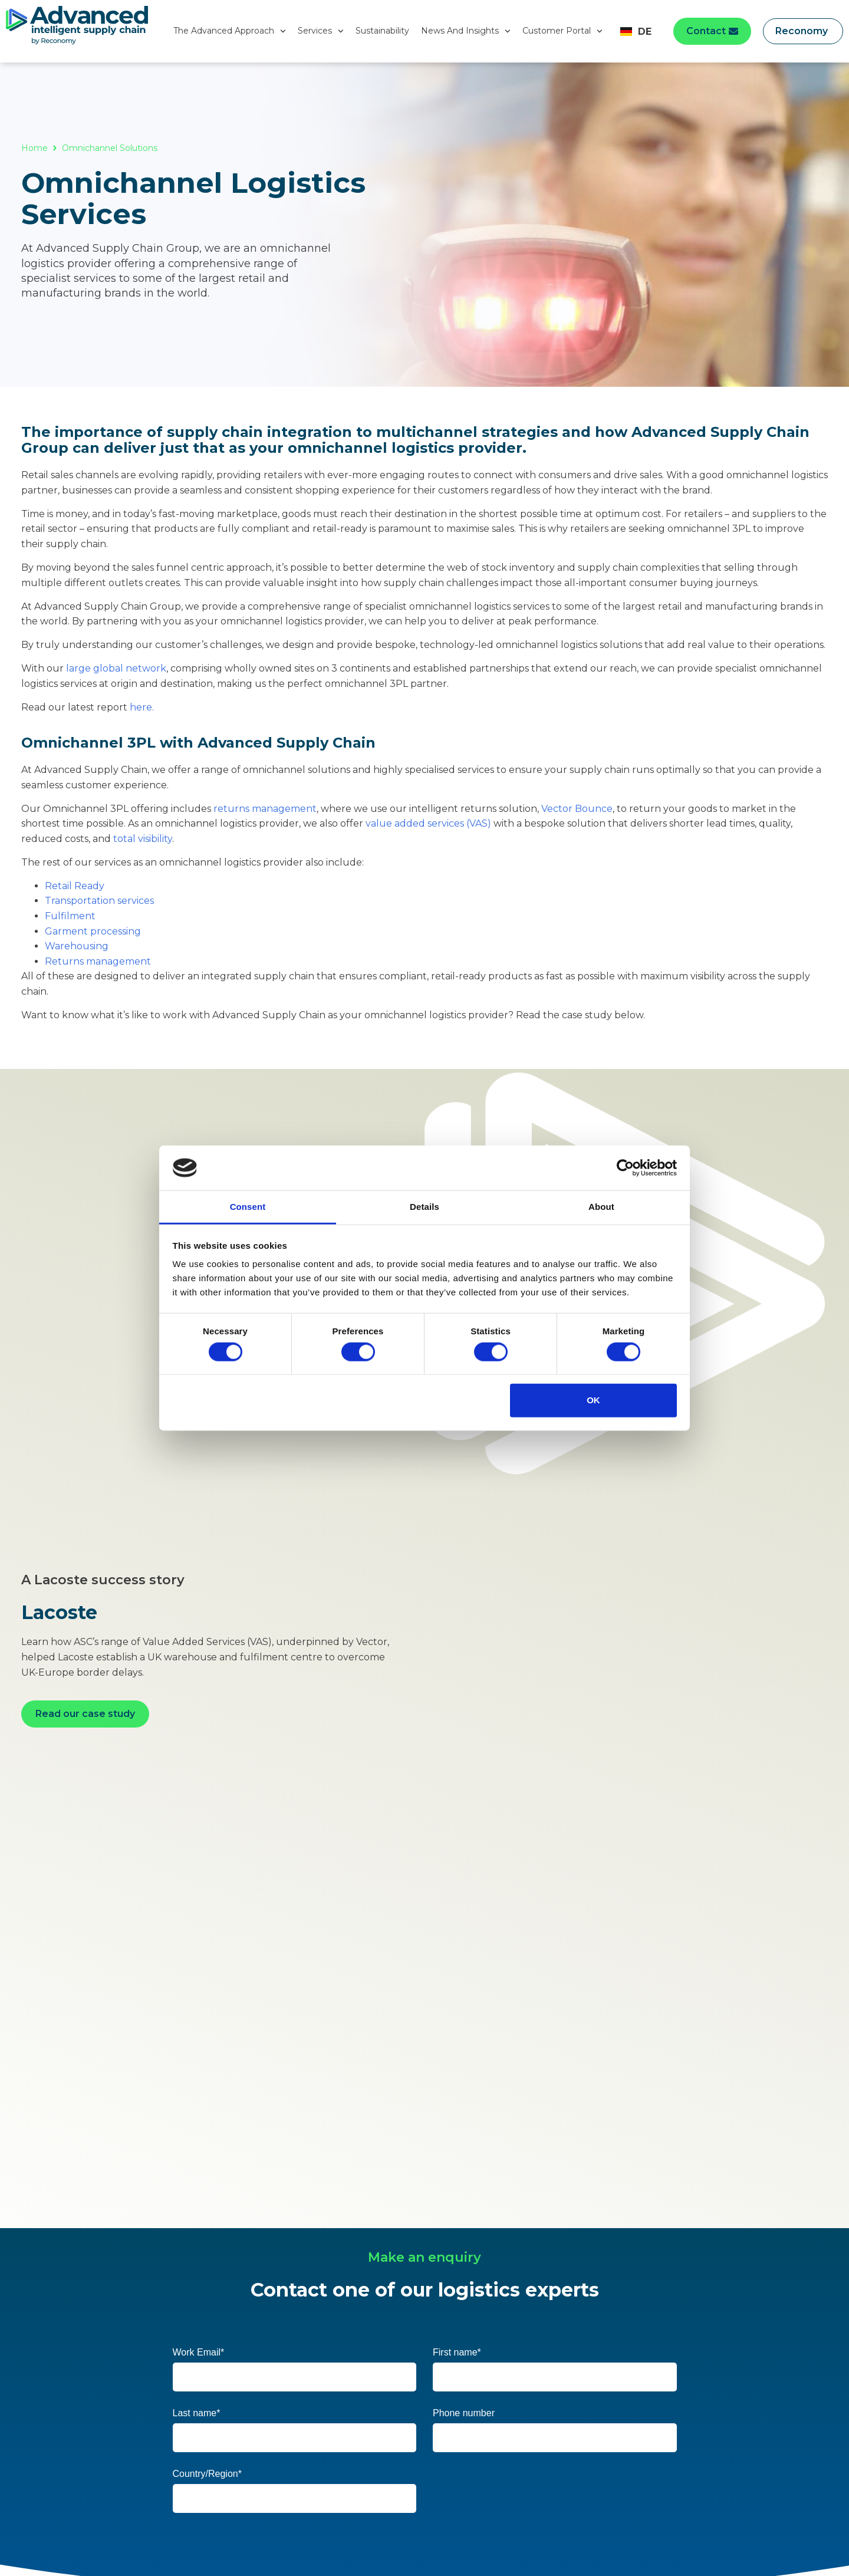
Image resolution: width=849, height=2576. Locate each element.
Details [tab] (424, 1207)
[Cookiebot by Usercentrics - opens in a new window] (625, 1168)
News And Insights (466, 31)
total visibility (142, 838)
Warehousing (76, 946)
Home (34, 148)
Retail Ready (74, 885)
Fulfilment (70, 916)
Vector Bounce (577, 808)
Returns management (98, 961)
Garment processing (93, 931)
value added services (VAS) (428, 823)
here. (142, 707)
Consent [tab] (248, 1207)
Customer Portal (562, 31)
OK (593, 1400)
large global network (116, 668)
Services (321, 31)
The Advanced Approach (229, 31)
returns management (265, 808)
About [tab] (601, 1207)
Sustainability (382, 30)
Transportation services (99, 900)
